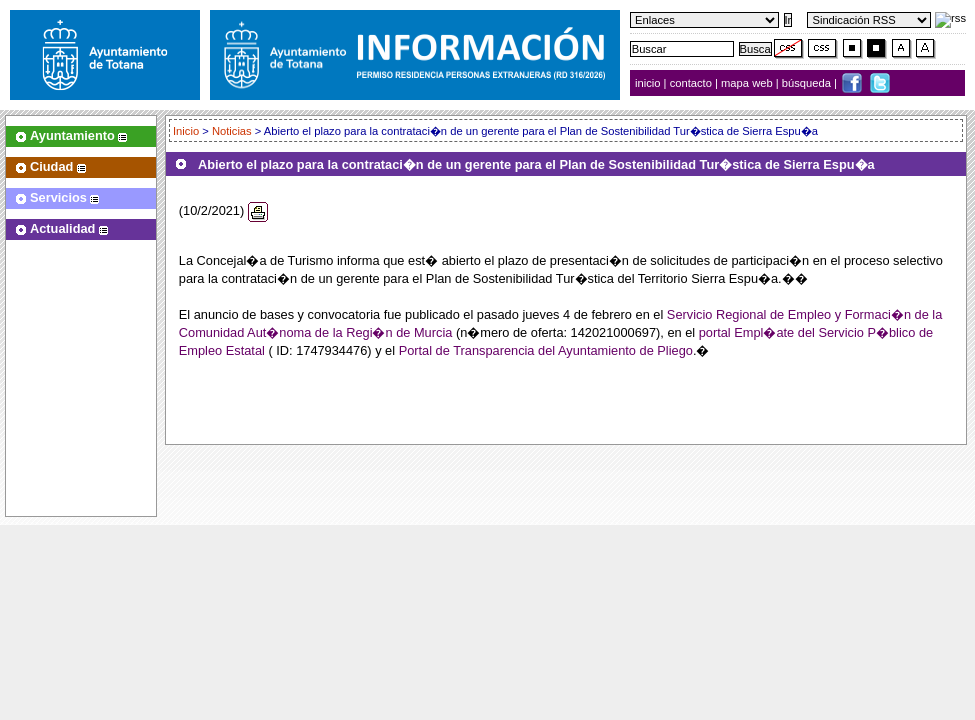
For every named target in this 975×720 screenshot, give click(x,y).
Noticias (232, 131)
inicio (649, 83)
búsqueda (808, 83)
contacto (691, 83)
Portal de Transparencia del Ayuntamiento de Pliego (546, 350)
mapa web (748, 83)
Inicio (187, 131)
